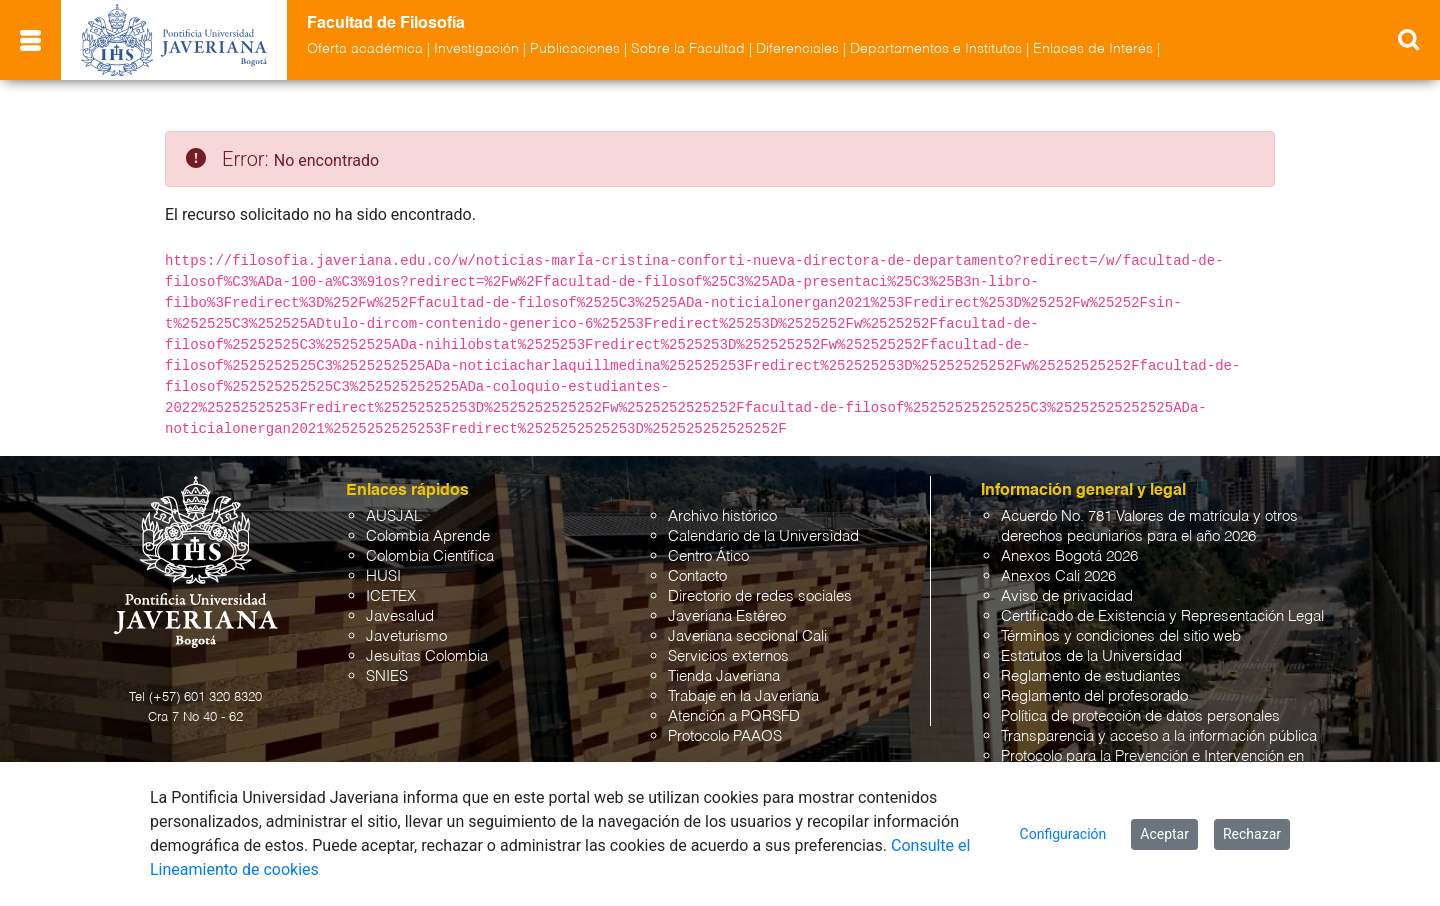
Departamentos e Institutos (936, 49)
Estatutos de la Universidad (1091, 656)
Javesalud (400, 616)
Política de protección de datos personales (1140, 716)
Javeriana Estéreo (727, 616)
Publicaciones (575, 49)
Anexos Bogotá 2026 (1069, 556)
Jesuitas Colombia (427, 656)
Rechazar (1252, 834)
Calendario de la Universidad (763, 536)
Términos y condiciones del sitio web (1121, 636)
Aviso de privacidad (1067, 596)
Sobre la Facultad (688, 49)
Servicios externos (728, 656)
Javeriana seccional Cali (747, 636)
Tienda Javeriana (724, 676)
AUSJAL (394, 516)
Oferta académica (365, 49)
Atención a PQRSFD (734, 716)
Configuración (1063, 834)
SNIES (387, 676)
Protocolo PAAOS (725, 736)
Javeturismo (406, 636)
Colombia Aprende (428, 536)
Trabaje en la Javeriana (743, 696)
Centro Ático (708, 556)
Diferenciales (797, 49)
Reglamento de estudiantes (1091, 676)
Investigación (476, 49)
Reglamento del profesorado (1094, 696)
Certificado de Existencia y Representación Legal (1162, 616)
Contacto (697, 576)
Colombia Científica (430, 556)
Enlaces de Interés (1093, 49)
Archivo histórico (722, 516)
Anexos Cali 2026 (1058, 576)
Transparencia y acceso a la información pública (1159, 736)
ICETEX (391, 596)
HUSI (383, 576)
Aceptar (1164, 834)
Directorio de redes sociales (760, 596)
